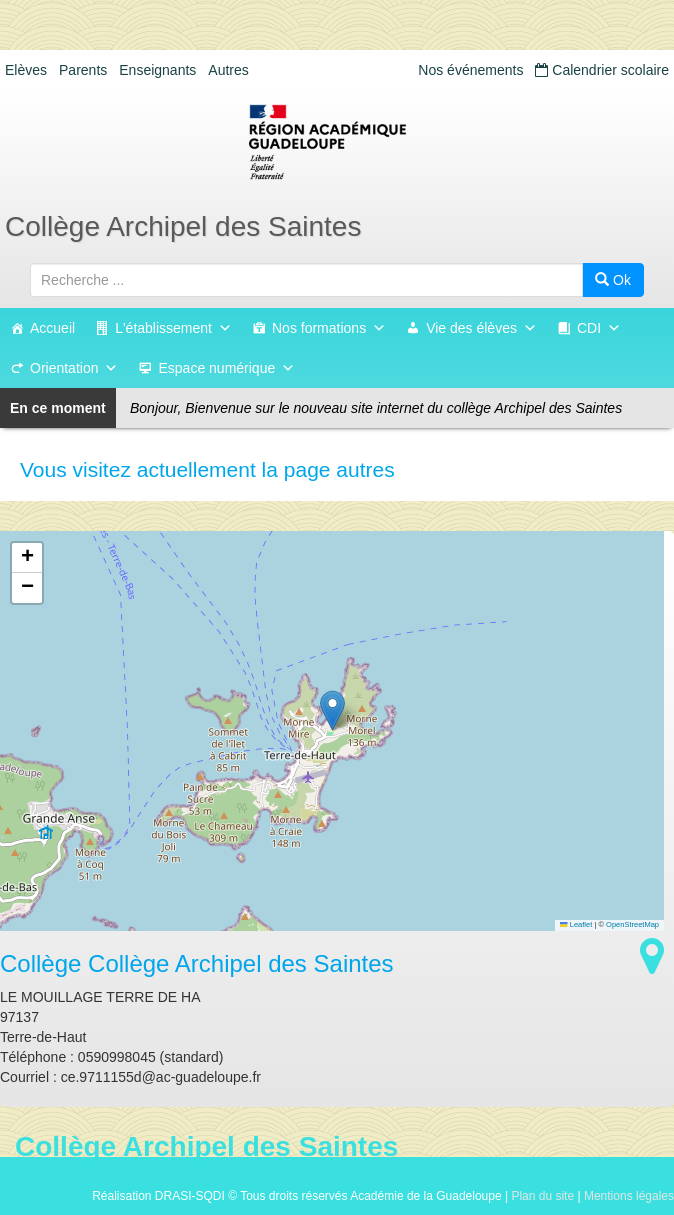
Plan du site (542, 1196)
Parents (83, 70)
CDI (599, 328)
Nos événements (470, 70)
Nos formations (329, 328)
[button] (332, 710)
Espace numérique (226, 368)
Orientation (74, 368)
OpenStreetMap (632, 924)
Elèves (26, 70)
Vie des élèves (481, 328)
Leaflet (576, 924)
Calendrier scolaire (602, 70)
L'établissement (173, 328)
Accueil (52, 328)
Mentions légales (629, 1196)
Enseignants (157, 70)
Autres (228, 70)
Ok (613, 280)
